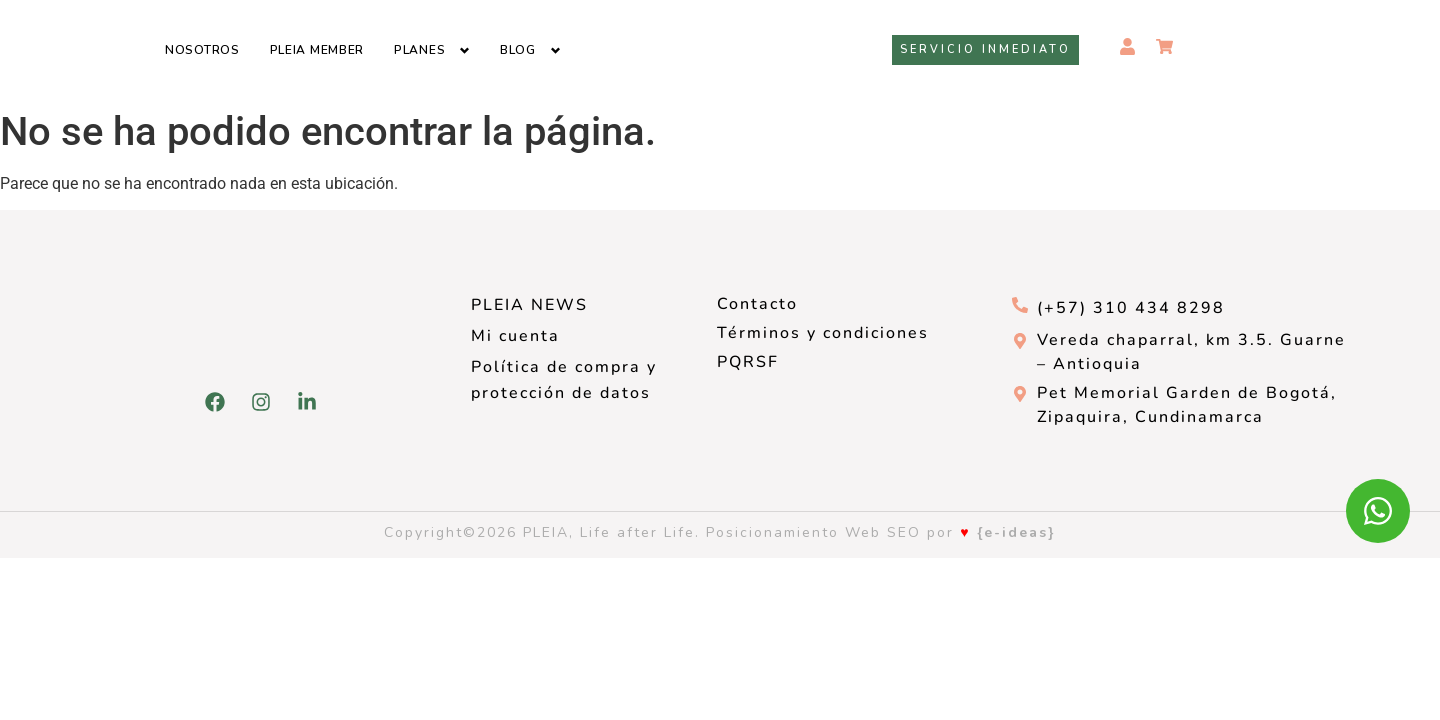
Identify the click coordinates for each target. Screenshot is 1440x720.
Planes (419, 50)
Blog (518, 50)
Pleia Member (317, 50)
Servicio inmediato (985, 49)
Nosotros (202, 50)
